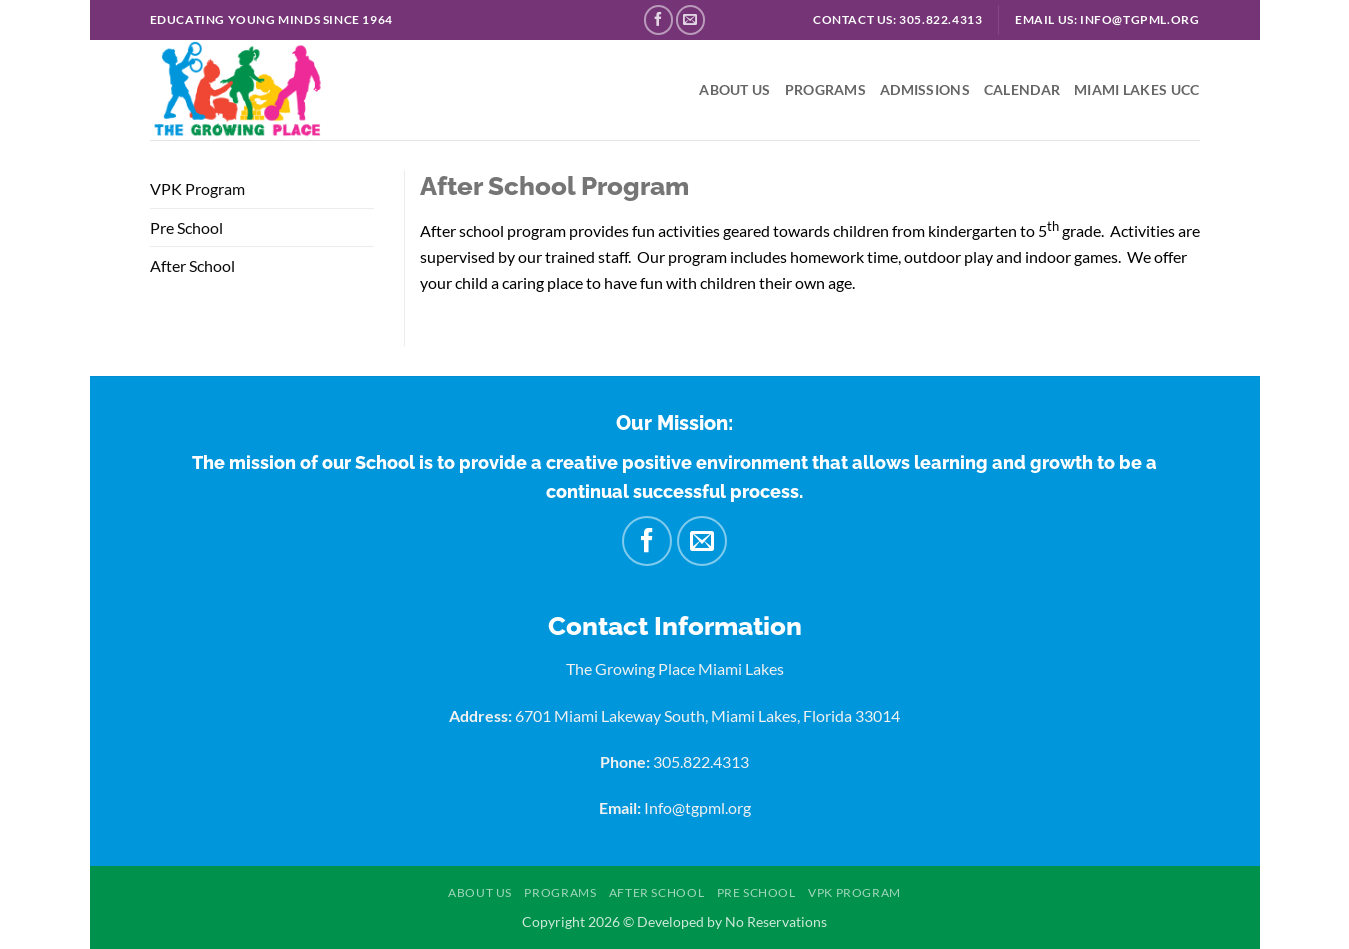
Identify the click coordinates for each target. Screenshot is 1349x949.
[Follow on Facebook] (658, 19)
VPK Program (197, 188)
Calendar (1022, 89)
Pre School (186, 227)
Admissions (925, 89)
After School (192, 265)
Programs (825, 89)
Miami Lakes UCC (1136, 89)
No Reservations (776, 921)
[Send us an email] (690, 19)
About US (734, 89)
